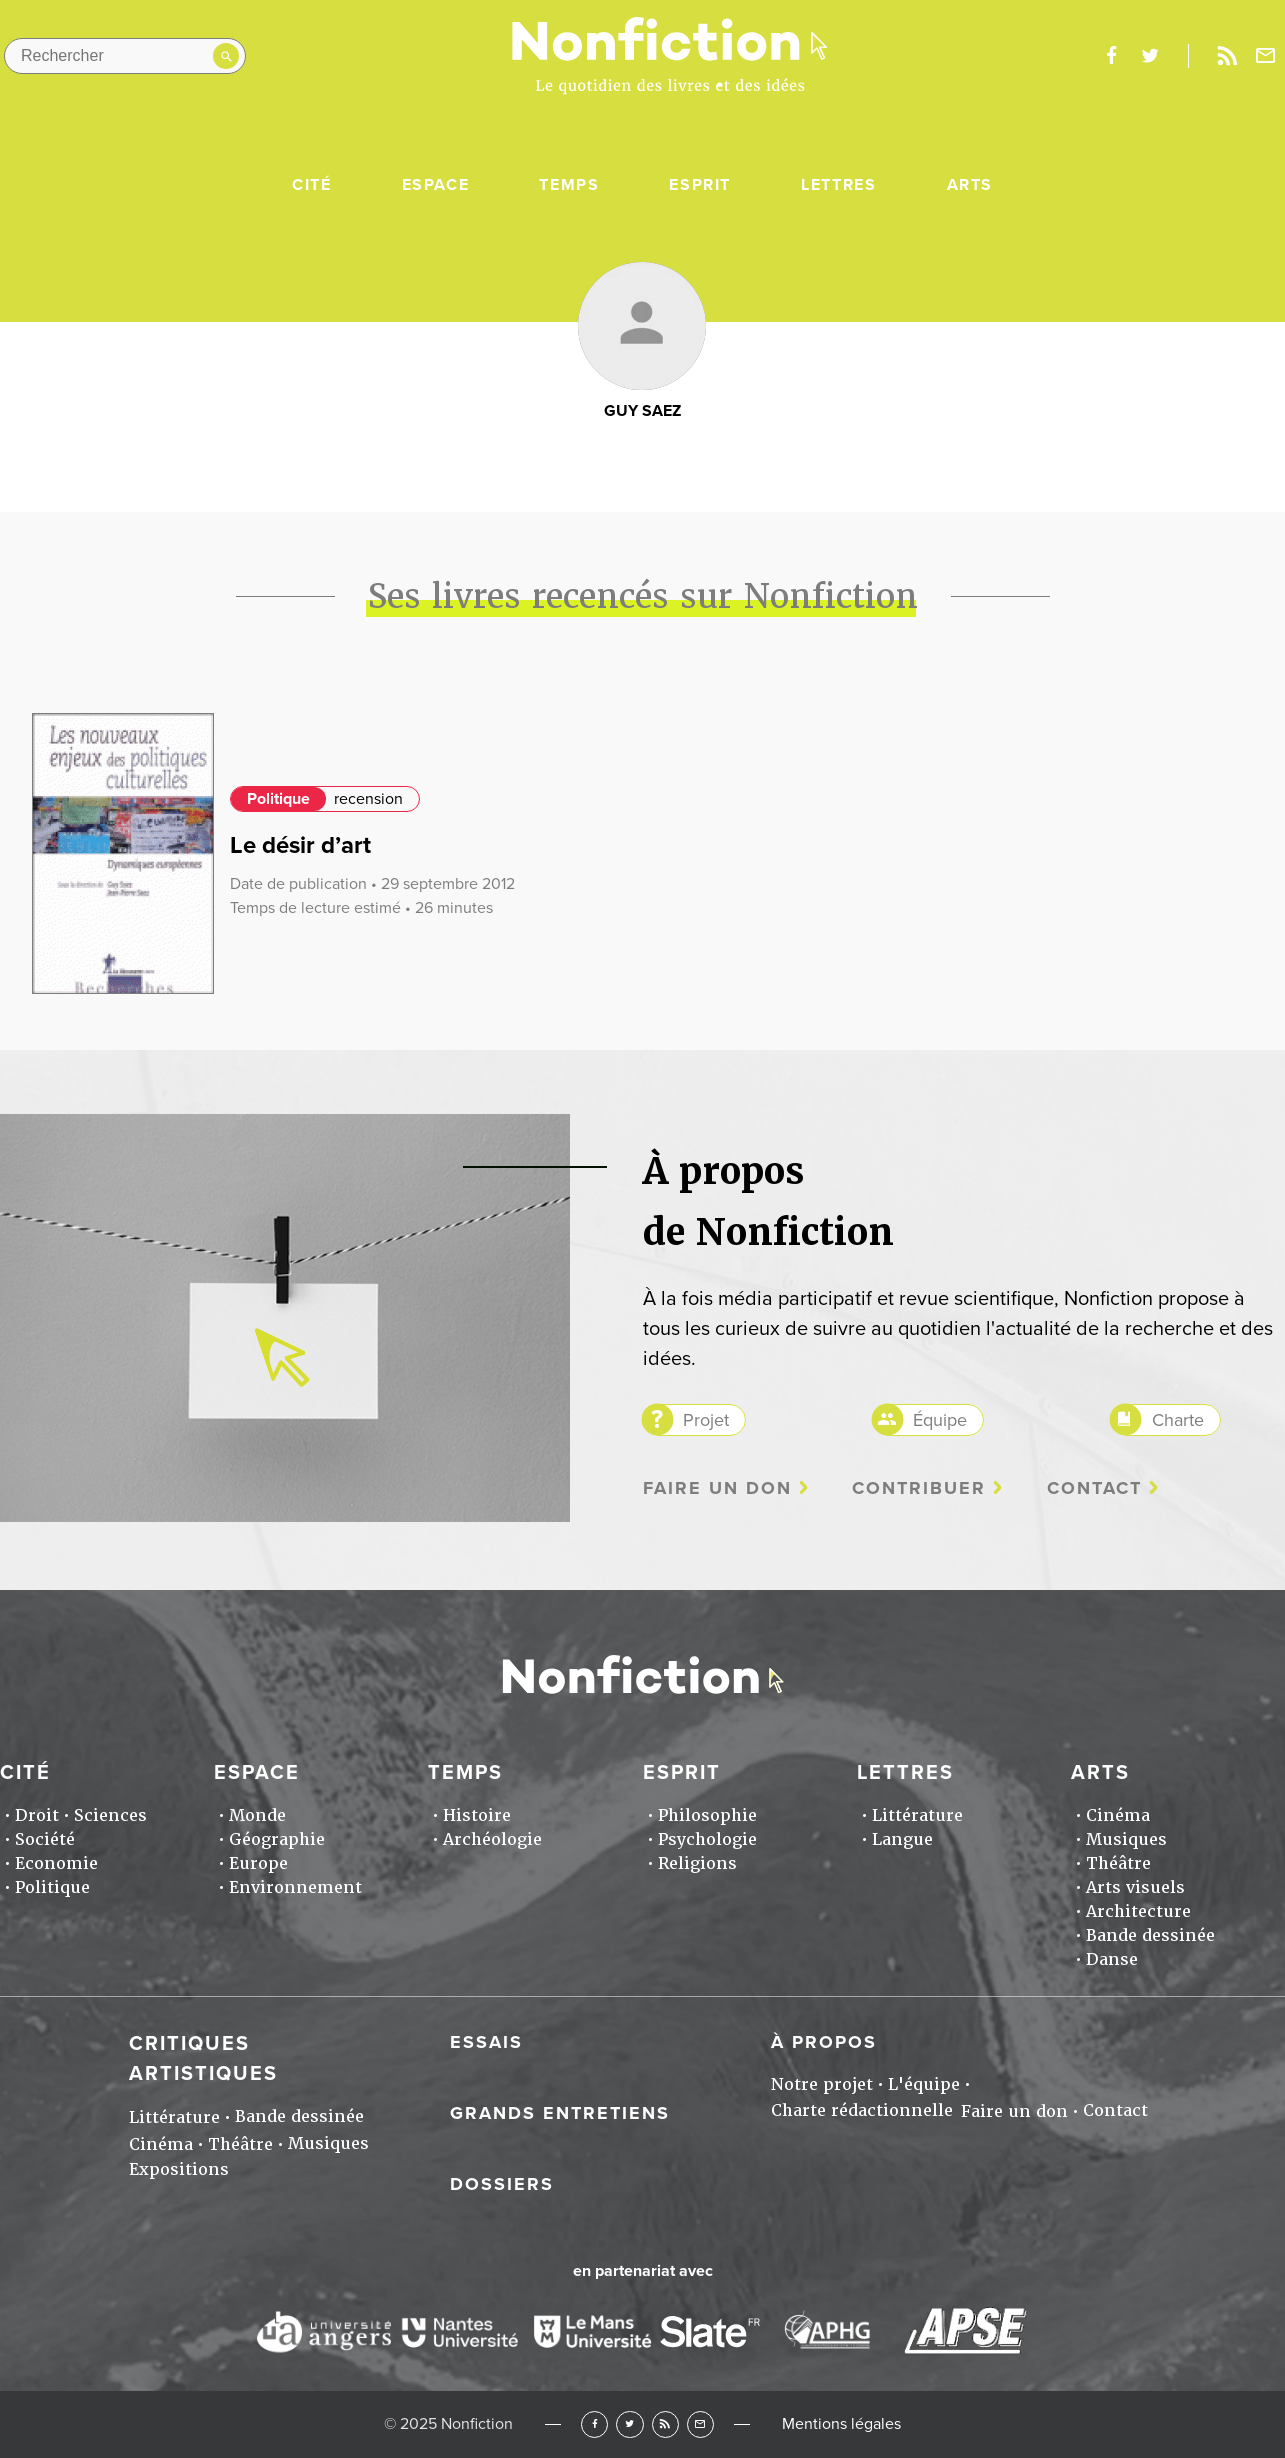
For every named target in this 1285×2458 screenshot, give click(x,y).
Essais (486, 2042)
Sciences (110, 1815)
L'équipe (924, 2084)
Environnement (295, 1887)
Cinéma (1118, 1815)
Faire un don (717, 1488)
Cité (311, 185)
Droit (37, 1815)
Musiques (1126, 1839)
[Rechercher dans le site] (125, 56)
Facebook (594, 2424)
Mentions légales (841, 2424)
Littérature (917, 1815)
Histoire (477, 1815)
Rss (1227, 56)
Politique (278, 799)
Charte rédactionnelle (862, 2110)
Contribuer (919, 1488)
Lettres (838, 185)
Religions (697, 1863)
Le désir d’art (300, 845)
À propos (824, 2042)
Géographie (277, 1839)
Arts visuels (1135, 1887)
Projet (706, 1420)
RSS (665, 2424)
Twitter (629, 2424)
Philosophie (707, 1815)
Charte (1178, 1420)
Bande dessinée (1150, 1935)
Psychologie (707, 1839)
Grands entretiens (560, 2113)
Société (45, 1839)
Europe (258, 1863)
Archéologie (492, 1839)
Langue (902, 1839)
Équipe (940, 1420)
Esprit (700, 185)
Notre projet (822, 2084)
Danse (1112, 1959)
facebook (1111, 56)
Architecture (1138, 1911)
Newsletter (1266, 56)
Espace (436, 185)
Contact (1094, 1488)
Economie (56, 1863)
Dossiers (502, 2184)
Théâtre (1118, 1863)
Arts (970, 185)
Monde (257, 1815)
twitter (1150, 56)
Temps (569, 185)
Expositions (179, 2169)
